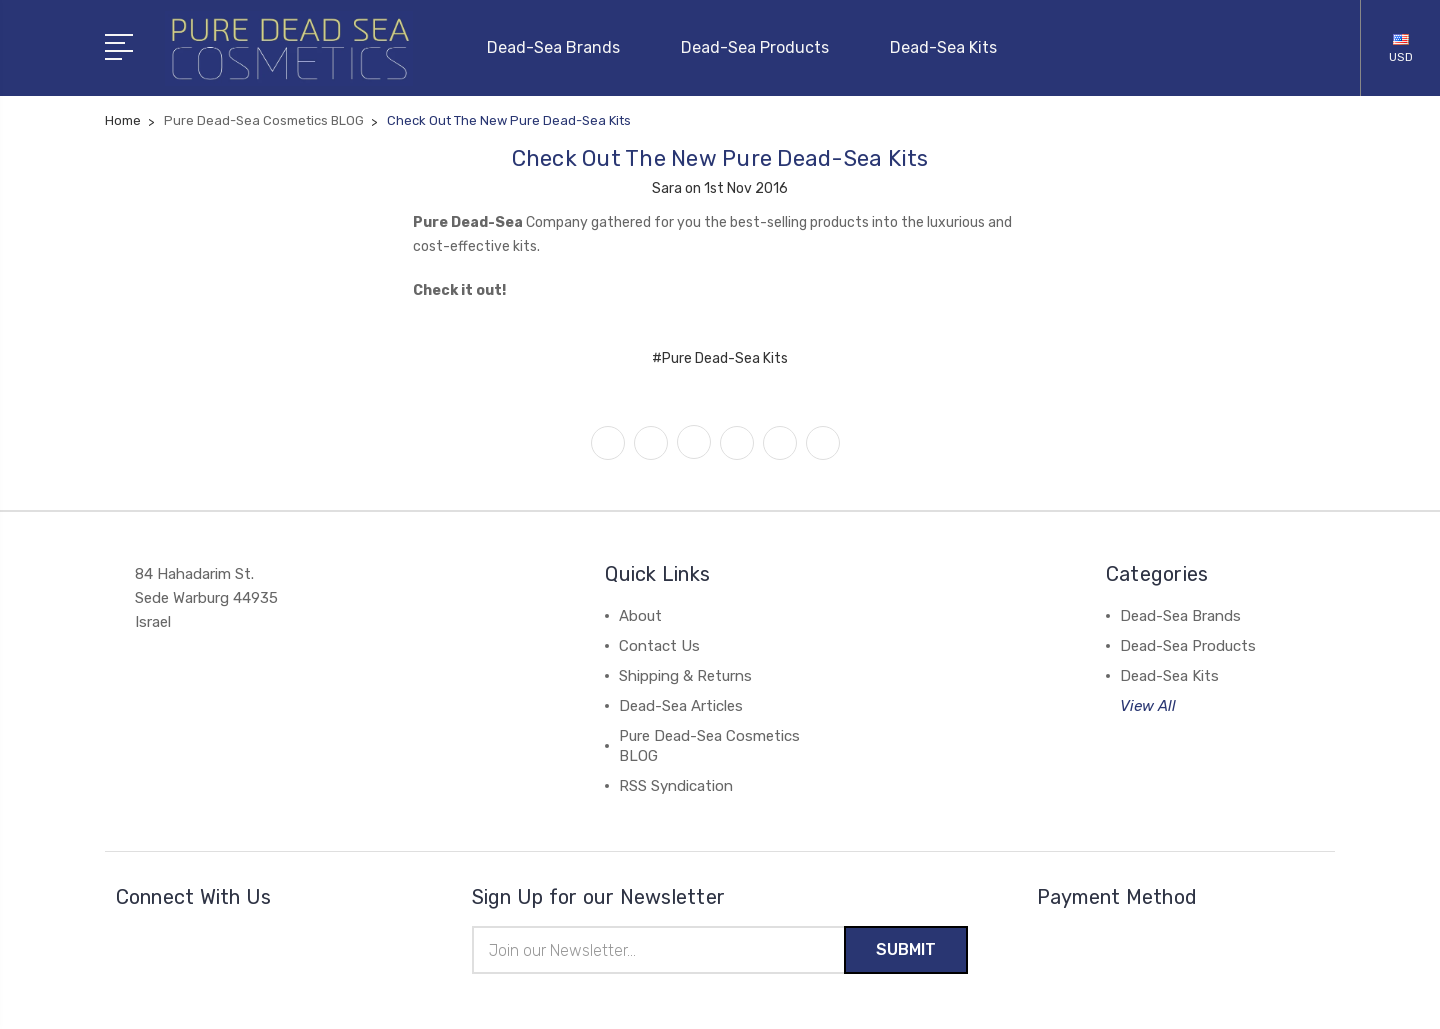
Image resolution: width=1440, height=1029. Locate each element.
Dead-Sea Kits (943, 46)
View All (1148, 705)
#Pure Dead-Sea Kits (720, 357)
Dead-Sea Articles (681, 705)
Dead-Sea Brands (562, 46)
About (640, 615)
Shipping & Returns (685, 675)
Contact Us (659, 645)
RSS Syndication (676, 785)
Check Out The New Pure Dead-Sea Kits (720, 157)
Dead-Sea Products (763, 46)
